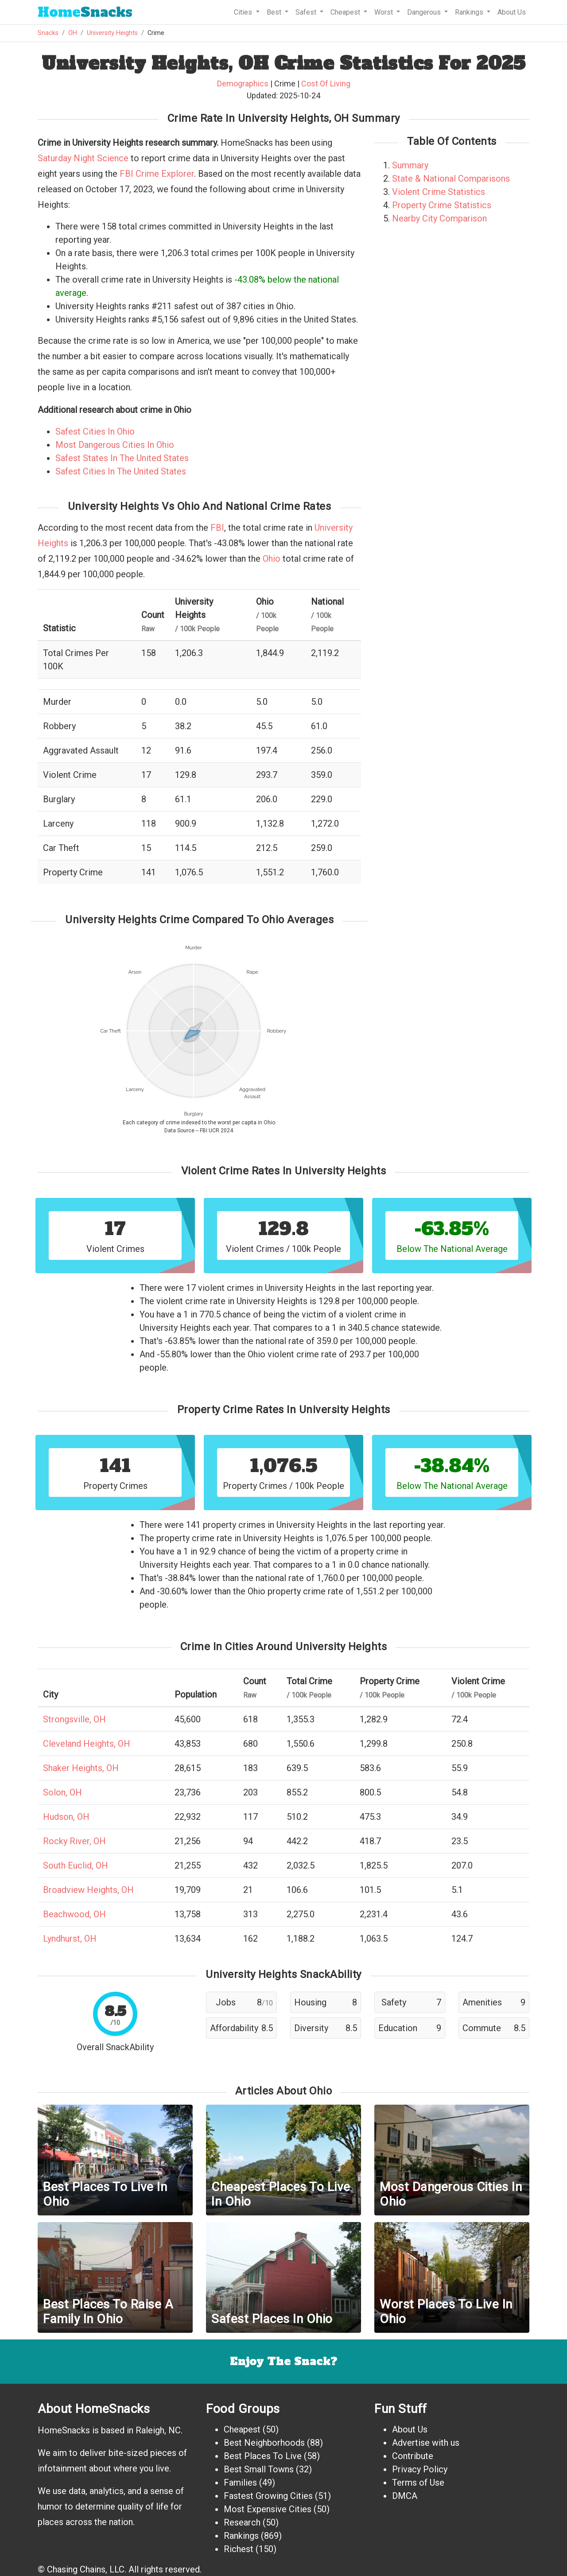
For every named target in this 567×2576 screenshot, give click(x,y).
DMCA (404, 2496)
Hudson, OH (66, 1816)
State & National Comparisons (451, 178)
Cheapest (242, 2429)
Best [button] (275, 12)
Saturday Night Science (83, 158)
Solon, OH (62, 1792)
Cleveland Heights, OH (86, 1743)
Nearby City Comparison (439, 218)
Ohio (271, 558)
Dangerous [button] (425, 12)
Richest (238, 2549)
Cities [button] (244, 12)
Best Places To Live (263, 2456)
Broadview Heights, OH (88, 1889)
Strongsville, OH (74, 1719)
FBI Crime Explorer (157, 173)
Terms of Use (418, 2482)
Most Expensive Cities (267, 2509)
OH (72, 33)
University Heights (112, 33)
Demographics (242, 83)
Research (242, 2522)
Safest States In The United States (122, 458)
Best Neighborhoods (264, 2442)
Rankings (241, 2535)
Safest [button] (306, 12)
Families (240, 2482)
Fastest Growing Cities (268, 2496)
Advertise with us (425, 2442)
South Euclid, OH (75, 1865)
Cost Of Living (325, 83)
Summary (410, 165)
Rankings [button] (470, 12)
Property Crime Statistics (441, 205)
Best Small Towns (259, 2469)
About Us (511, 12)
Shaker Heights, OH (81, 1768)
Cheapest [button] (346, 12)
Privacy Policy (419, 2469)
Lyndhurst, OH (70, 1938)
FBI (217, 527)
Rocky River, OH (74, 1841)
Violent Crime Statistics (438, 191)
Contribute (412, 2456)
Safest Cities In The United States (120, 471)
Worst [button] (384, 12)
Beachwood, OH (74, 1914)
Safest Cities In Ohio (95, 431)
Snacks (85, 12)
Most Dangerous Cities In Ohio (114, 444)
